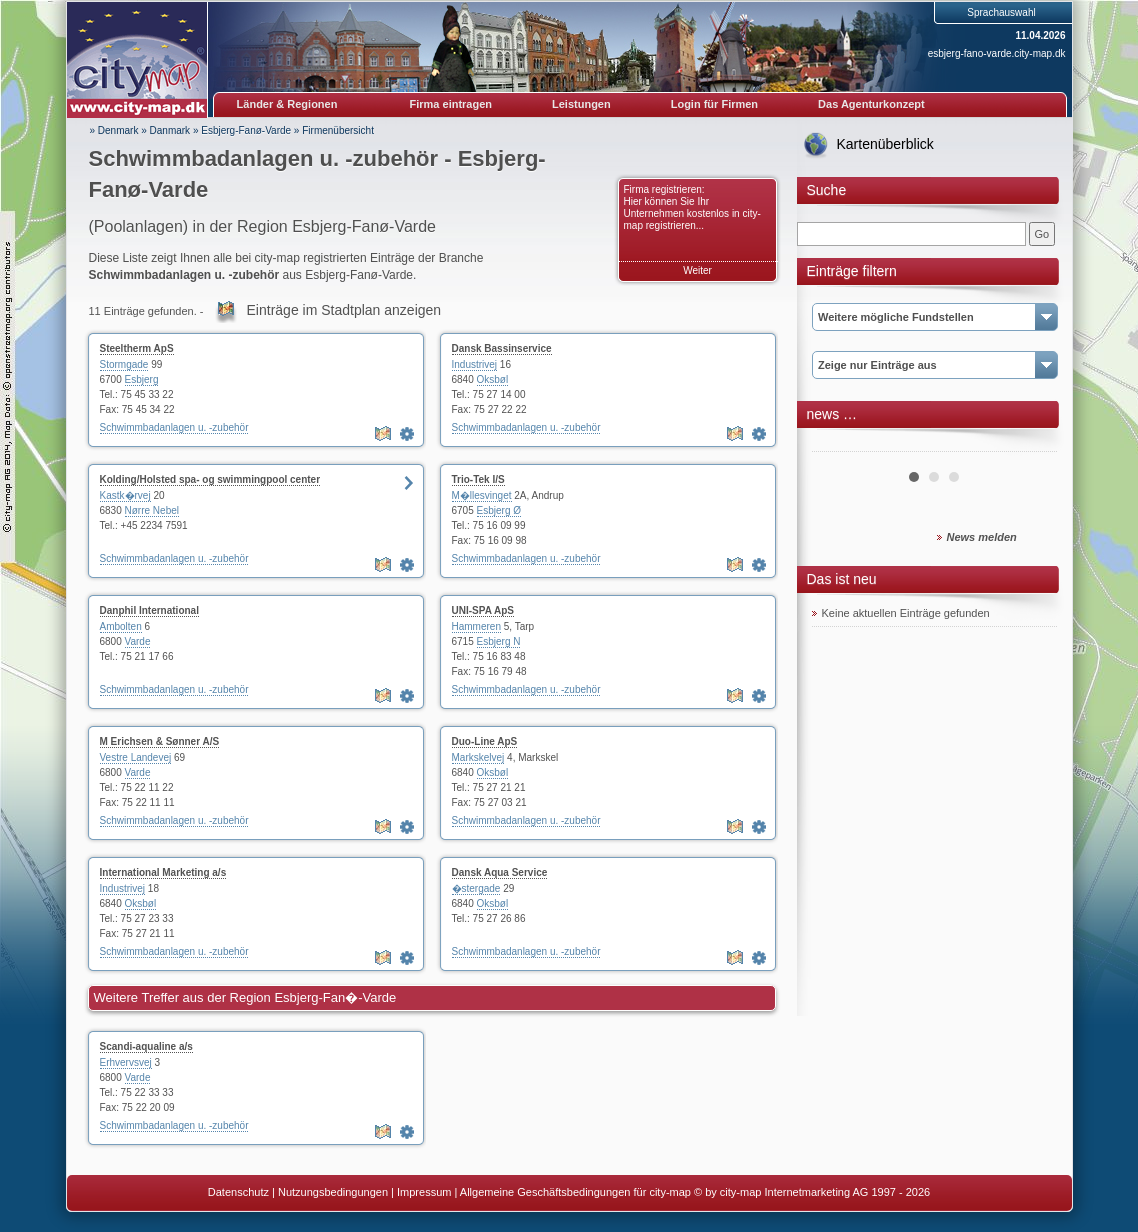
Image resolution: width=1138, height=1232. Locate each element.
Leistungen (581, 104)
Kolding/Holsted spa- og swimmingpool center (210, 479)
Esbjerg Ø (499, 510)
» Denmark (114, 130)
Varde (138, 641)
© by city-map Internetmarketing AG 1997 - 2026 (812, 1192)
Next (1031, 444)
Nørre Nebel (152, 510)
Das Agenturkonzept (871, 104)
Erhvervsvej (126, 1062)
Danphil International (149, 610)
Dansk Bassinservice (502, 348)
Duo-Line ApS (485, 741)
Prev (838, 444)
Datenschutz (238, 1192)
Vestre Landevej (136, 757)
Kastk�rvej (125, 495)
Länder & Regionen (287, 104)
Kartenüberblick (885, 144)
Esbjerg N (499, 641)
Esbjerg (142, 379)
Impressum (424, 1192)
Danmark (170, 130)
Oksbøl (493, 379)
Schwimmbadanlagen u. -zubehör (174, 427)
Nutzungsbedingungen (333, 1192)
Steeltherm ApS (137, 348)
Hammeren (476, 626)
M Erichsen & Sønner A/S (160, 741)
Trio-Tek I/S (478, 479)
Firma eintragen (451, 104)
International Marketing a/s (163, 872)
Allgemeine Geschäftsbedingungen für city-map (575, 1192)
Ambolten (121, 626)
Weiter (697, 270)
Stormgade (124, 364)
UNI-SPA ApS (483, 610)
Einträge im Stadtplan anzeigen (344, 310)
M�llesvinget (482, 495)
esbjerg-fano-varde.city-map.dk (997, 53)
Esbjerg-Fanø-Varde (246, 130)
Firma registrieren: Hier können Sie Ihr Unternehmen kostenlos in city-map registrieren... (692, 207)
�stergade (476, 888)
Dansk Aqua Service (500, 872)
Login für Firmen (714, 104)
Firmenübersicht (338, 130)
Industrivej (475, 364)
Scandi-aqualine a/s (146, 1046)
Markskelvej (478, 757)
